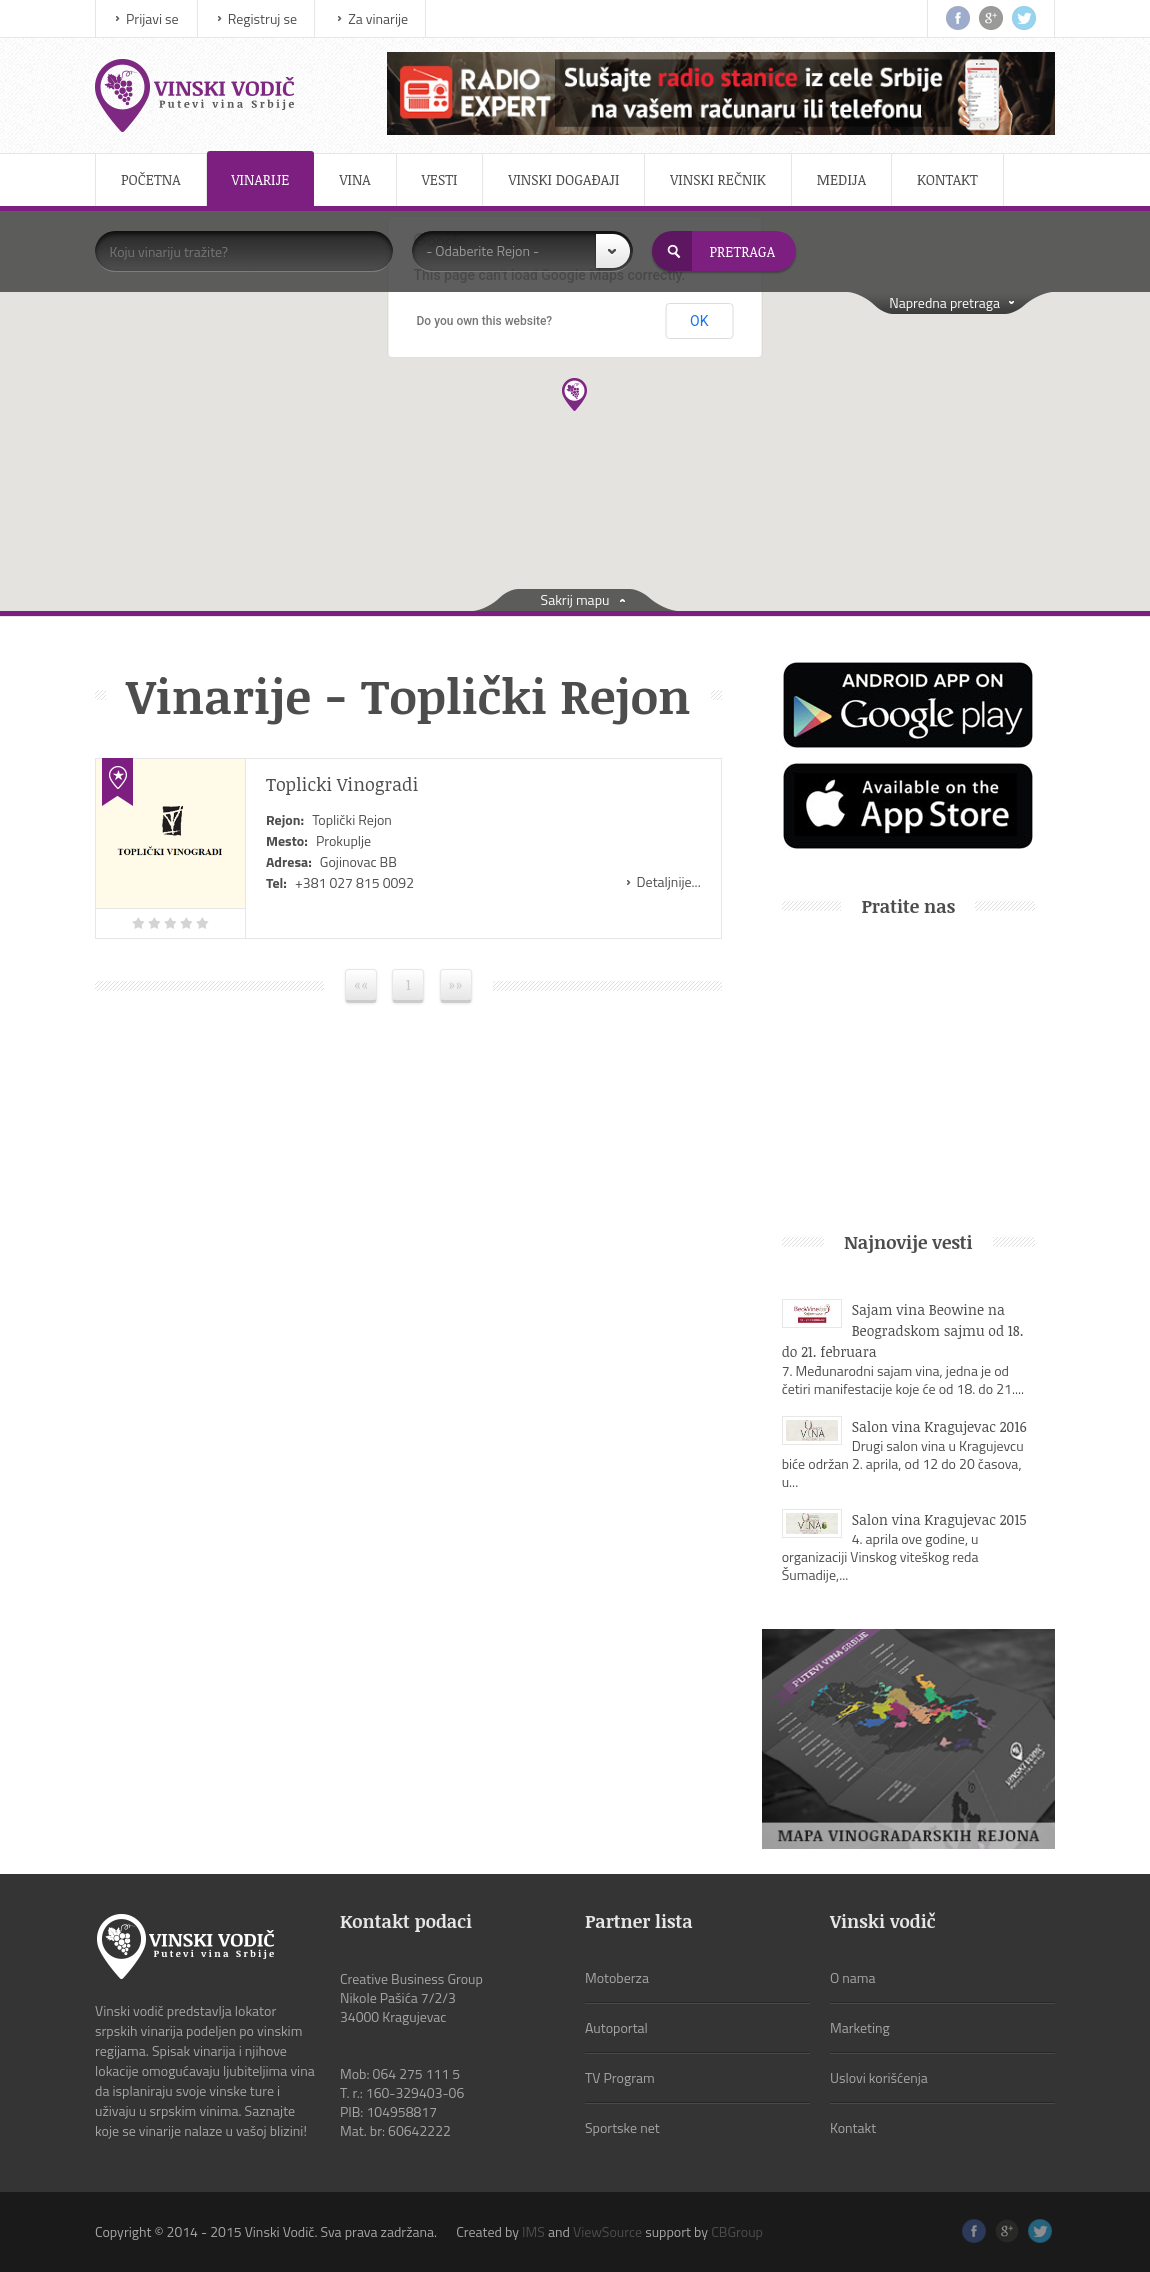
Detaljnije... (669, 881)
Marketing (860, 2027)
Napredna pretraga (944, 302)
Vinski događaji (563, 179)
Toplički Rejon (352, 819)
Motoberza (617, 1977)
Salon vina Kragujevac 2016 (939, 1426)
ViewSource (607, 2231)
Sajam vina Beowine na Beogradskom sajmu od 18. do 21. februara (903, 1330)
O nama (853, 1977)
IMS (533, 2231)
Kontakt (947, 179)
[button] (574, 394)
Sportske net (622, 2127)
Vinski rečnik (718, 179)
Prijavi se (152, 18)
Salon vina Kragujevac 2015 (939, 1519)
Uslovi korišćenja (879, 2077)
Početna (151, 179)
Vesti (440, 179)
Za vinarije (378, 18)
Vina (354, 179)
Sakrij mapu (575, 599)
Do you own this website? (485, 321)
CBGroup (737, 2231)
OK (699, 321)
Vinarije (261, 179)
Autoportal (616, 2027)
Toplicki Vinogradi (342, 784)
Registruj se (262, 18)
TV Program (620, 2077)
